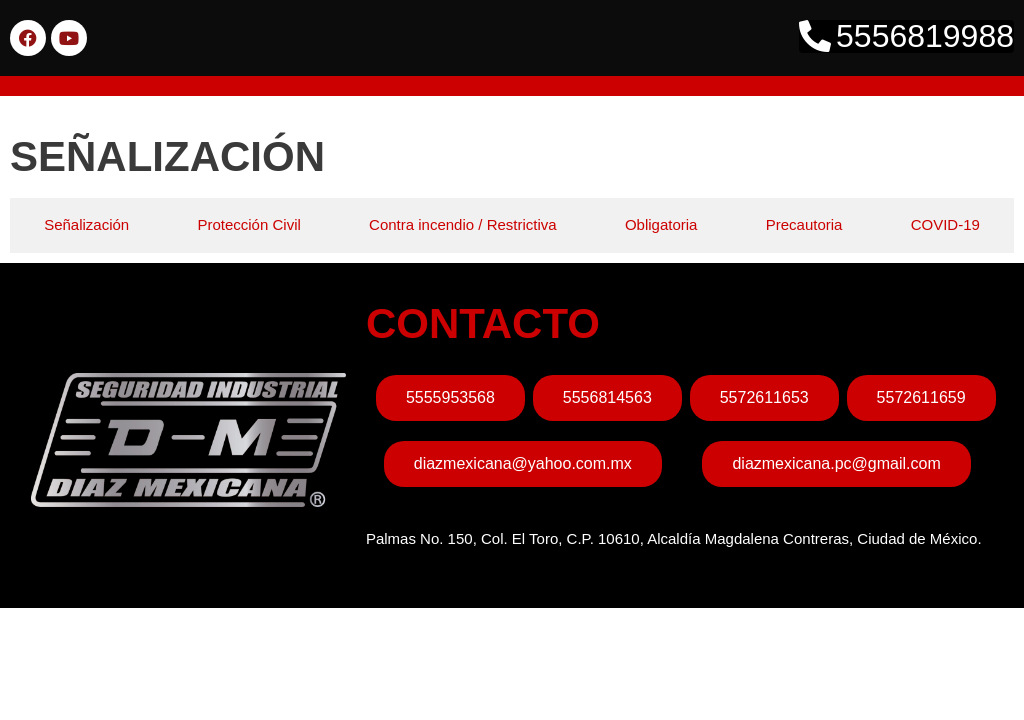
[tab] (86, 225)
